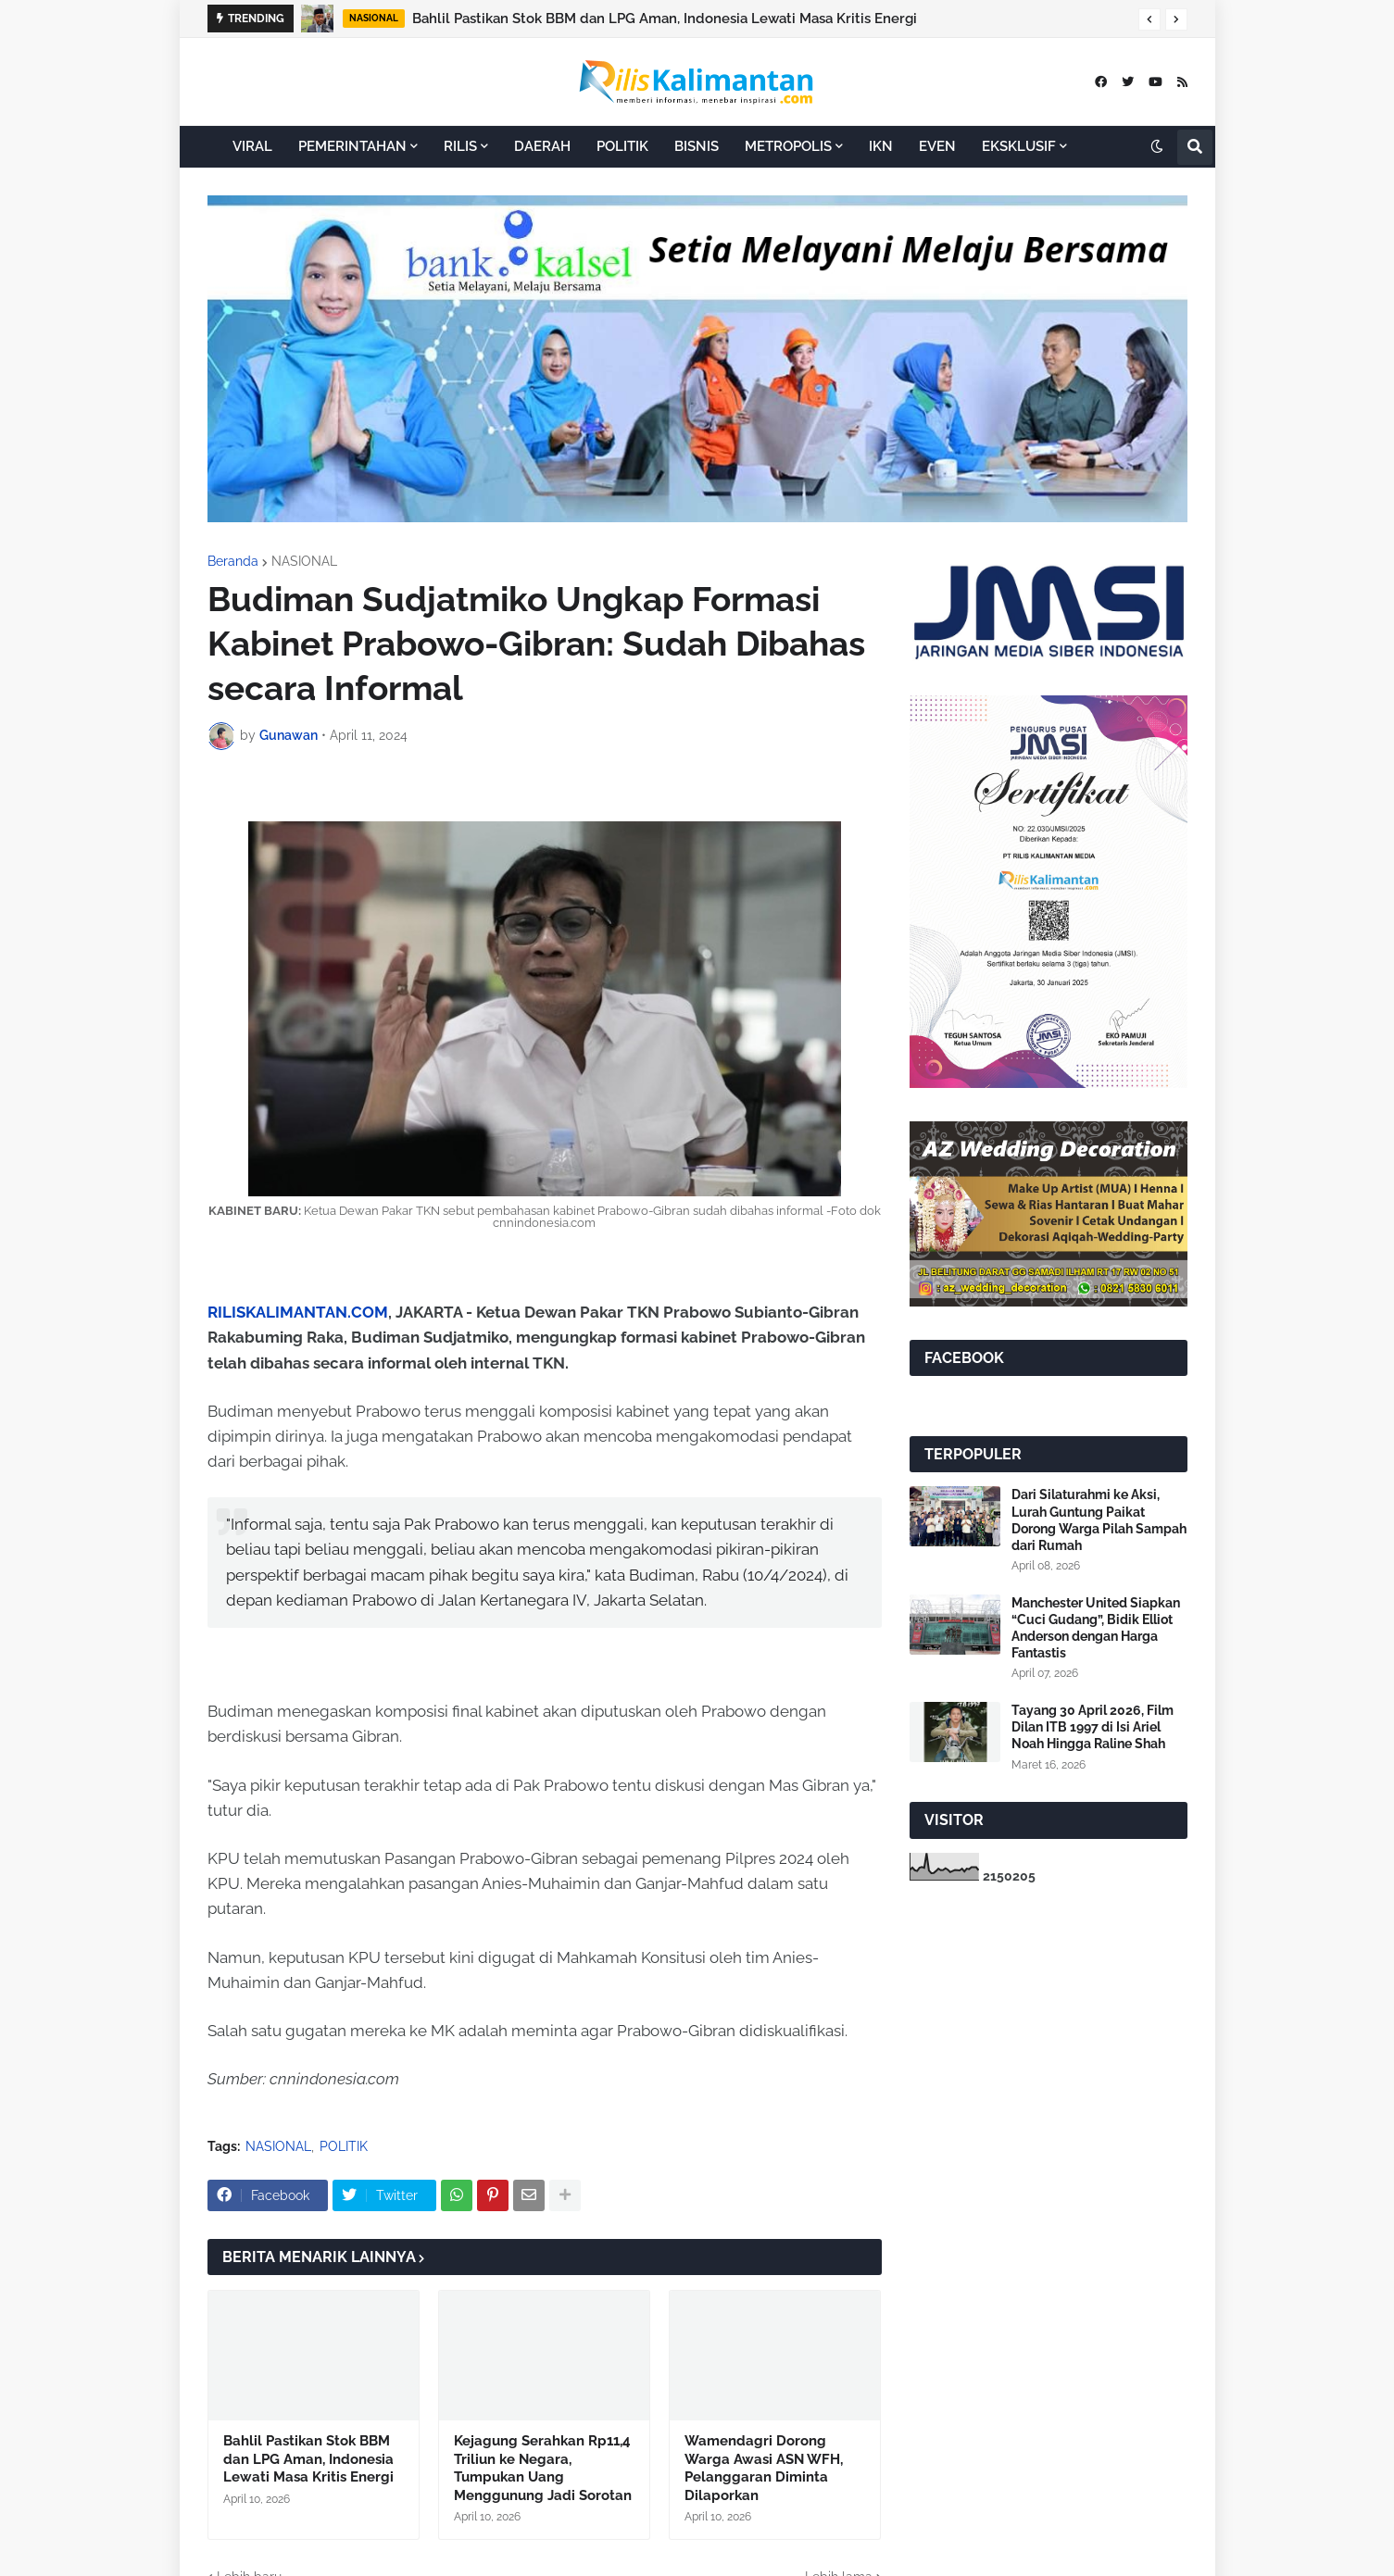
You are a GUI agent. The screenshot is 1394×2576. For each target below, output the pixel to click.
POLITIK (344, 2146)
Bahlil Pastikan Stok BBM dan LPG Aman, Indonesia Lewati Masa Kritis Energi (664, 18)
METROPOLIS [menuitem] (788, 146)
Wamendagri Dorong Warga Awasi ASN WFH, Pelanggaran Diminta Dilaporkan (763, 2468)
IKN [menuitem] (881, 146)
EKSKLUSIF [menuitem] (1019, 146)
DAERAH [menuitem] (542, 146)
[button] (1149, 19)
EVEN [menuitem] (937, 146)
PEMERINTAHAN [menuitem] (352, 146)
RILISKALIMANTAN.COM (297, 1312)
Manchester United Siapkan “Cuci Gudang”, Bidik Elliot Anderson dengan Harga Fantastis (1095, 1628)
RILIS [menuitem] (460, 146)
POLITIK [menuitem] (622, 146)
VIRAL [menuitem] (252, 146)
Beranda (232, 561)
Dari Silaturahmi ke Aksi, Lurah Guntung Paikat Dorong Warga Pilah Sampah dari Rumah (1099, 1520)
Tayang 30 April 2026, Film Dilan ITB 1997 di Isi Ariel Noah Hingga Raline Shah (1092, 1727)
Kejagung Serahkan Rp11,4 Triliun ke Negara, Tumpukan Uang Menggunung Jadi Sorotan (543, 2468)
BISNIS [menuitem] (696, 146)
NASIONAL (304, 561)
